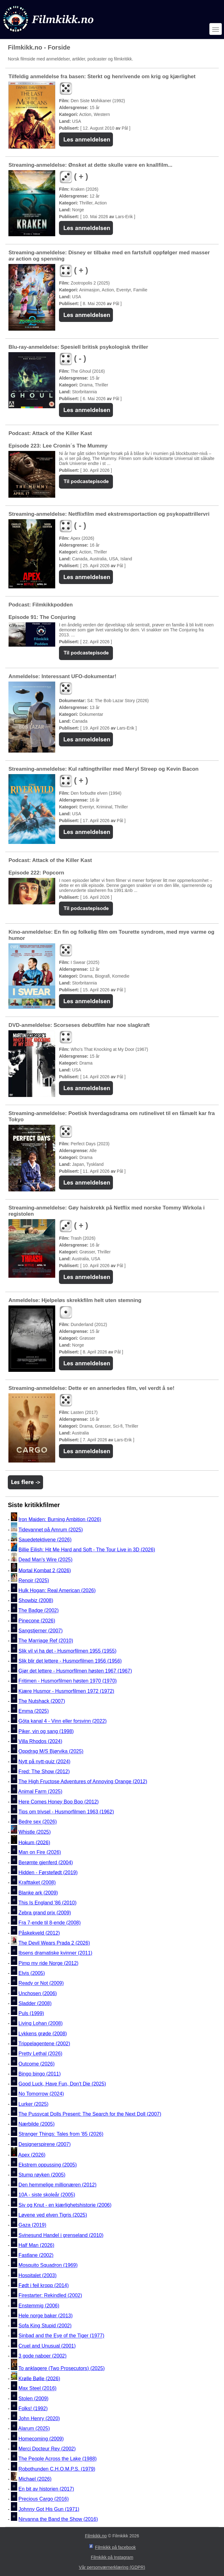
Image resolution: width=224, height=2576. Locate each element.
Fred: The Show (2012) (44, 1771)
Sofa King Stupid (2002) (44, 2325)
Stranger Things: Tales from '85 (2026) (60, 2134)
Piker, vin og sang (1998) (46, 1731)
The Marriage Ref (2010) (45, 1641)
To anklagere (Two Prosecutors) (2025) (61, 2368)
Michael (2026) (34, 2479)
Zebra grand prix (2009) (44, 1912)
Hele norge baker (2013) (45, 2315)
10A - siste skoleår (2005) (46, 2195)
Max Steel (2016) (37, 2388)
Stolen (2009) (33, 2398)
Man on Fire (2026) (39, 1852)
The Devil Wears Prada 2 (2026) (54, 1943)
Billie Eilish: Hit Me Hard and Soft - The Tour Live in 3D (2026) (86, 1549)
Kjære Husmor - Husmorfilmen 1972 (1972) (66, 1691)
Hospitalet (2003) (37, 2275)
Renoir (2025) (33, 1580)
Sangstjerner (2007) (40, 1630)
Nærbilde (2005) (36, 2124)
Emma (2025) (33, 1711)
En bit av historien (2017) (46, 2489)
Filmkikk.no (96, 2535)
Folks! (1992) (32, 2408)
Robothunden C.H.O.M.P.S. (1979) (56, 2469)
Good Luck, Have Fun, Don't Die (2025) (62, 2083)
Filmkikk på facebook (115, 2547)
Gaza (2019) (32, 2225)
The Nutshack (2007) (41, 1701)
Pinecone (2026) (36, 1620)
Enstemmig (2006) (38, 2305)
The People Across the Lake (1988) (57, 2459)
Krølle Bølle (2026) (39, 2378)
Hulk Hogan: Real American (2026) (56, 1590)
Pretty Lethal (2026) (40, 2053)
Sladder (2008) (34, 2003)
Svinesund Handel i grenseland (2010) (60, 2235)
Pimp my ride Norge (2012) (48, 1963)
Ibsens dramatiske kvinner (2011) (55, 1953)
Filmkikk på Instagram (112, 2557)
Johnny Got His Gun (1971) (48, 2509)
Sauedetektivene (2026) (44, 1539)
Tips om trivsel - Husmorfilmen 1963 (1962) (66, 1811)
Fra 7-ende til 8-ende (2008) (49, 1923)
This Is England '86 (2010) (47, 1902)
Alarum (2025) (34, 2428)
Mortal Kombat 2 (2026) (44, 1570)
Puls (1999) (31, 2013)
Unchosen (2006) (37, 1993)
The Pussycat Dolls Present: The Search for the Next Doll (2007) (89, 2114)
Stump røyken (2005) (41, 2174)
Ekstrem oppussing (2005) (47, 2164)
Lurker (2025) (33, 2104)
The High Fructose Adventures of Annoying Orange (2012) (82, 1781)
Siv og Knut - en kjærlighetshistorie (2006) (64, 2205)
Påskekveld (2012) (39, 1933)
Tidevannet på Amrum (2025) (50, 1529)
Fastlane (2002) (35, 2255)
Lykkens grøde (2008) (42, 2033)
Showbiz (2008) (35, 1600)
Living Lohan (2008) (40, 2023)
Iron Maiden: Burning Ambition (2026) (59, 1519)
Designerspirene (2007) (44, 2144)
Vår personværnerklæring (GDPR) (112, 2567)
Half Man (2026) (36, 2245)
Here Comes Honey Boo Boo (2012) (58, 1801)
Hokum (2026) (34, 1842)
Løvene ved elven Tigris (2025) (52, 2215)
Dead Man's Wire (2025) (45, 1560)
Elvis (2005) (31, 1973)
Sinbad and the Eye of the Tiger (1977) (61, 2336)
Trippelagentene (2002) (44, 2043)
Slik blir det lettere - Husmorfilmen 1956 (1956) (70, 1661)
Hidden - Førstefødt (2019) (47, 1872)
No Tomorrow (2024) (41, 2094)
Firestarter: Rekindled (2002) (50, 2295)
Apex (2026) (31, 2154)
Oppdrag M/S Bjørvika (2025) (50, 1751)
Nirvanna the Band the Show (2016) (58, 2519)
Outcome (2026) (36, 2063)
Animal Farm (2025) (40, 1791)
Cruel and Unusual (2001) (46, 2346)
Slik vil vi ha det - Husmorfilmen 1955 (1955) (67, 1651)
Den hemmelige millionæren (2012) (57, 2184)
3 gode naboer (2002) (42, 2355)
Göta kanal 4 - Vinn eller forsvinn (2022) (62, 1721)
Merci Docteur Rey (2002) (46, 2448)
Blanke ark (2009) (38, 1892)
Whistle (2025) (34, 1832)
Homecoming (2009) (41, 2438)
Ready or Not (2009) (41, 1983)
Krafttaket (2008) (37, 1882)
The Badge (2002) (38, 1610)
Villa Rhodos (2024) (40, 1741)
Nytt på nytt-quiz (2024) (44, 1761)
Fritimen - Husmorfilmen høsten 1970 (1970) (67, 1681)
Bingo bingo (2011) (39, 2073)
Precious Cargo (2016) (43, 2499)
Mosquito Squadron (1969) (47, 2265)
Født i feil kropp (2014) (43, 2285)
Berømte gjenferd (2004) (45, 1862)
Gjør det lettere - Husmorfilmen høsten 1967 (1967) (75, 1670)
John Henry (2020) (39, 2418)
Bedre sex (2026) (37, 1822)
